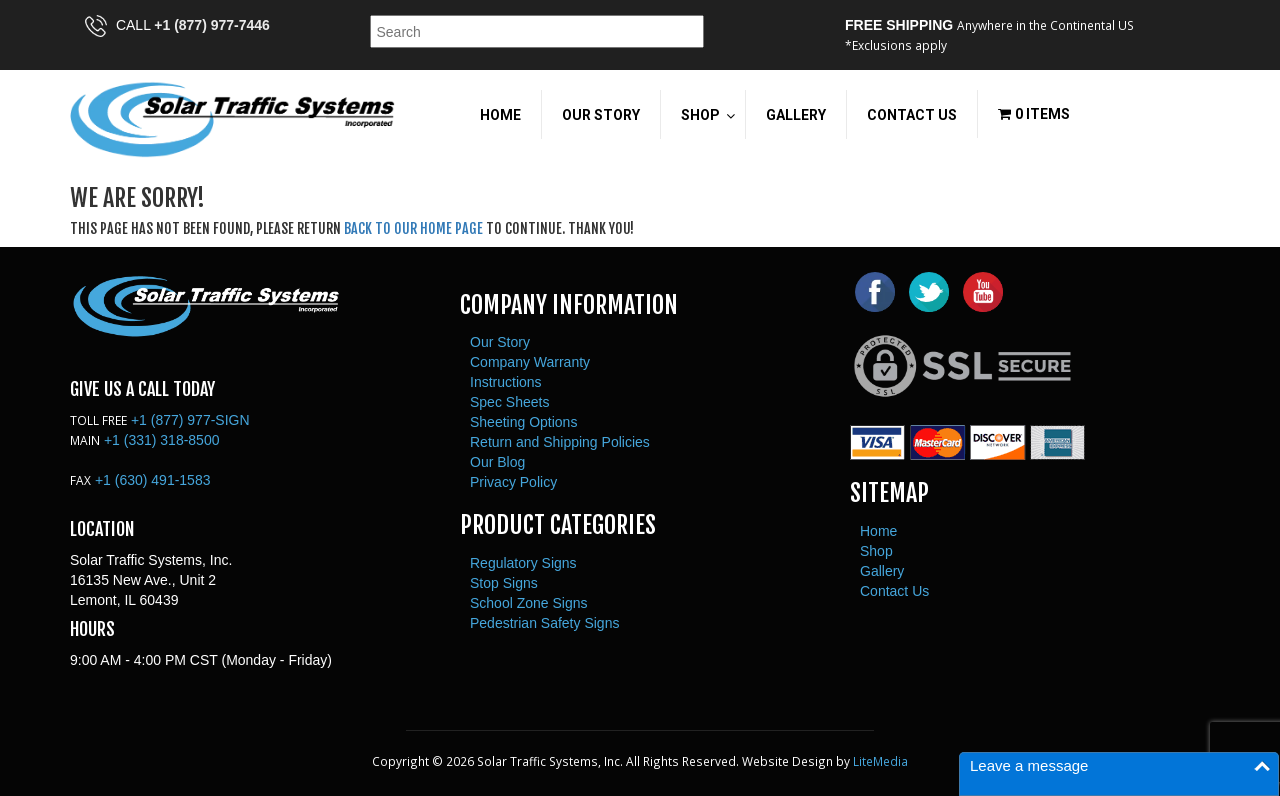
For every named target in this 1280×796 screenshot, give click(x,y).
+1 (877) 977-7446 (212, 25)
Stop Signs (504, 583)
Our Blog (497, 462)
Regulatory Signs (523, 563)
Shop (876, 551)
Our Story (500, 342)
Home (878, 531)
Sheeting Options (523, 422)
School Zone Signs (529, 603)
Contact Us (894, 591)
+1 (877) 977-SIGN (190, 420)
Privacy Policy (513, 482)
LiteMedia (880, 761)
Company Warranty (530, 362)
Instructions (506, 382)
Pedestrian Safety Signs (544, 623)
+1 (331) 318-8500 (162, 440)
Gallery (882, 571)
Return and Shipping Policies (560, 442)
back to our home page (413, 228)
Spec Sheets (509, 402)
